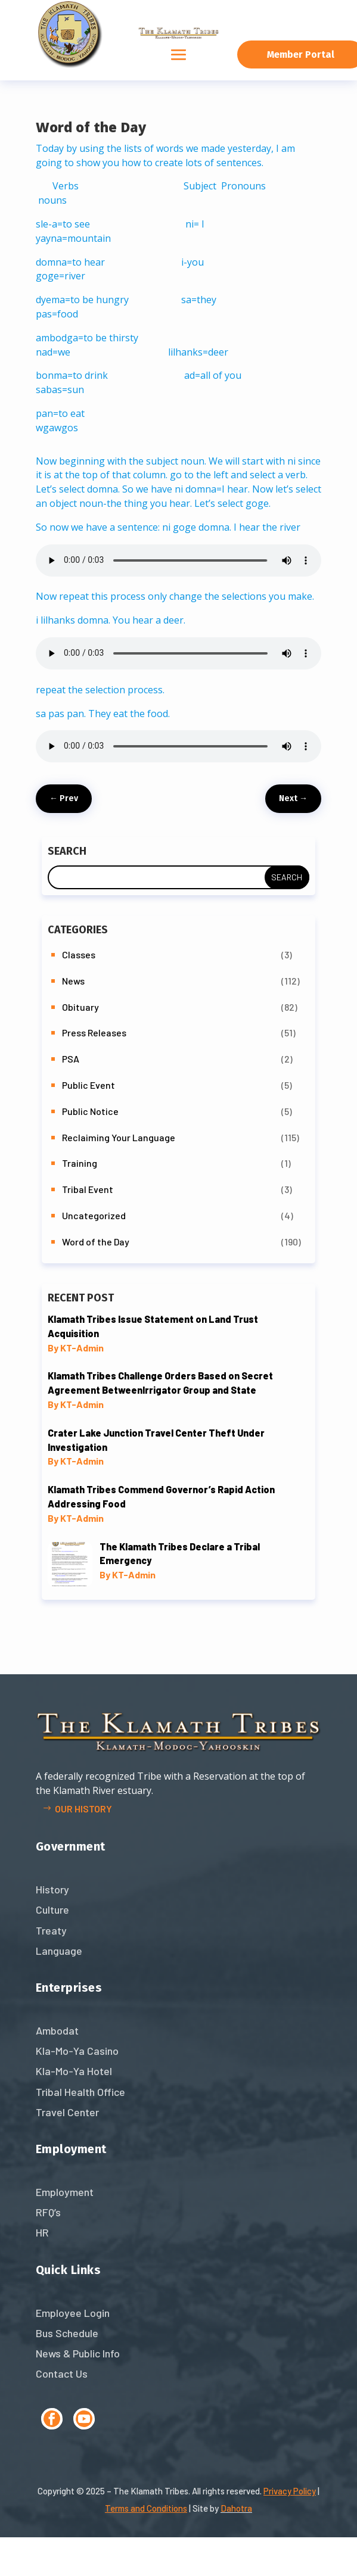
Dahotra (236, 2508)
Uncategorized (94, 1215)
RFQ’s (48, 2212)
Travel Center (67, 2112)
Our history (83, 1808)
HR (42, 2232)
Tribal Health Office (80, 2091)
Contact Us (62, 2373)
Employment (65, 2191)
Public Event (88, 1085)
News (73, 980)
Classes (78, 954)
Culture (52, 1909)
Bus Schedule (67, 2333)
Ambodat (57, 2030)
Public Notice (90, 1111)
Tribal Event (87, 1189)
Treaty (51, 1930)
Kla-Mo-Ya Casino (77, 2050)
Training (79, 1163)
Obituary (80, 1007)
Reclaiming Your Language (118, 1137)
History (52, 1889)
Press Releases (94, 1032)
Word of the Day (95, 1241)
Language (59, 1950)
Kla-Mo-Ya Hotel (74, 2070)
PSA (70, 1058)
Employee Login (73, 2312)
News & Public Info (78, 2353)
